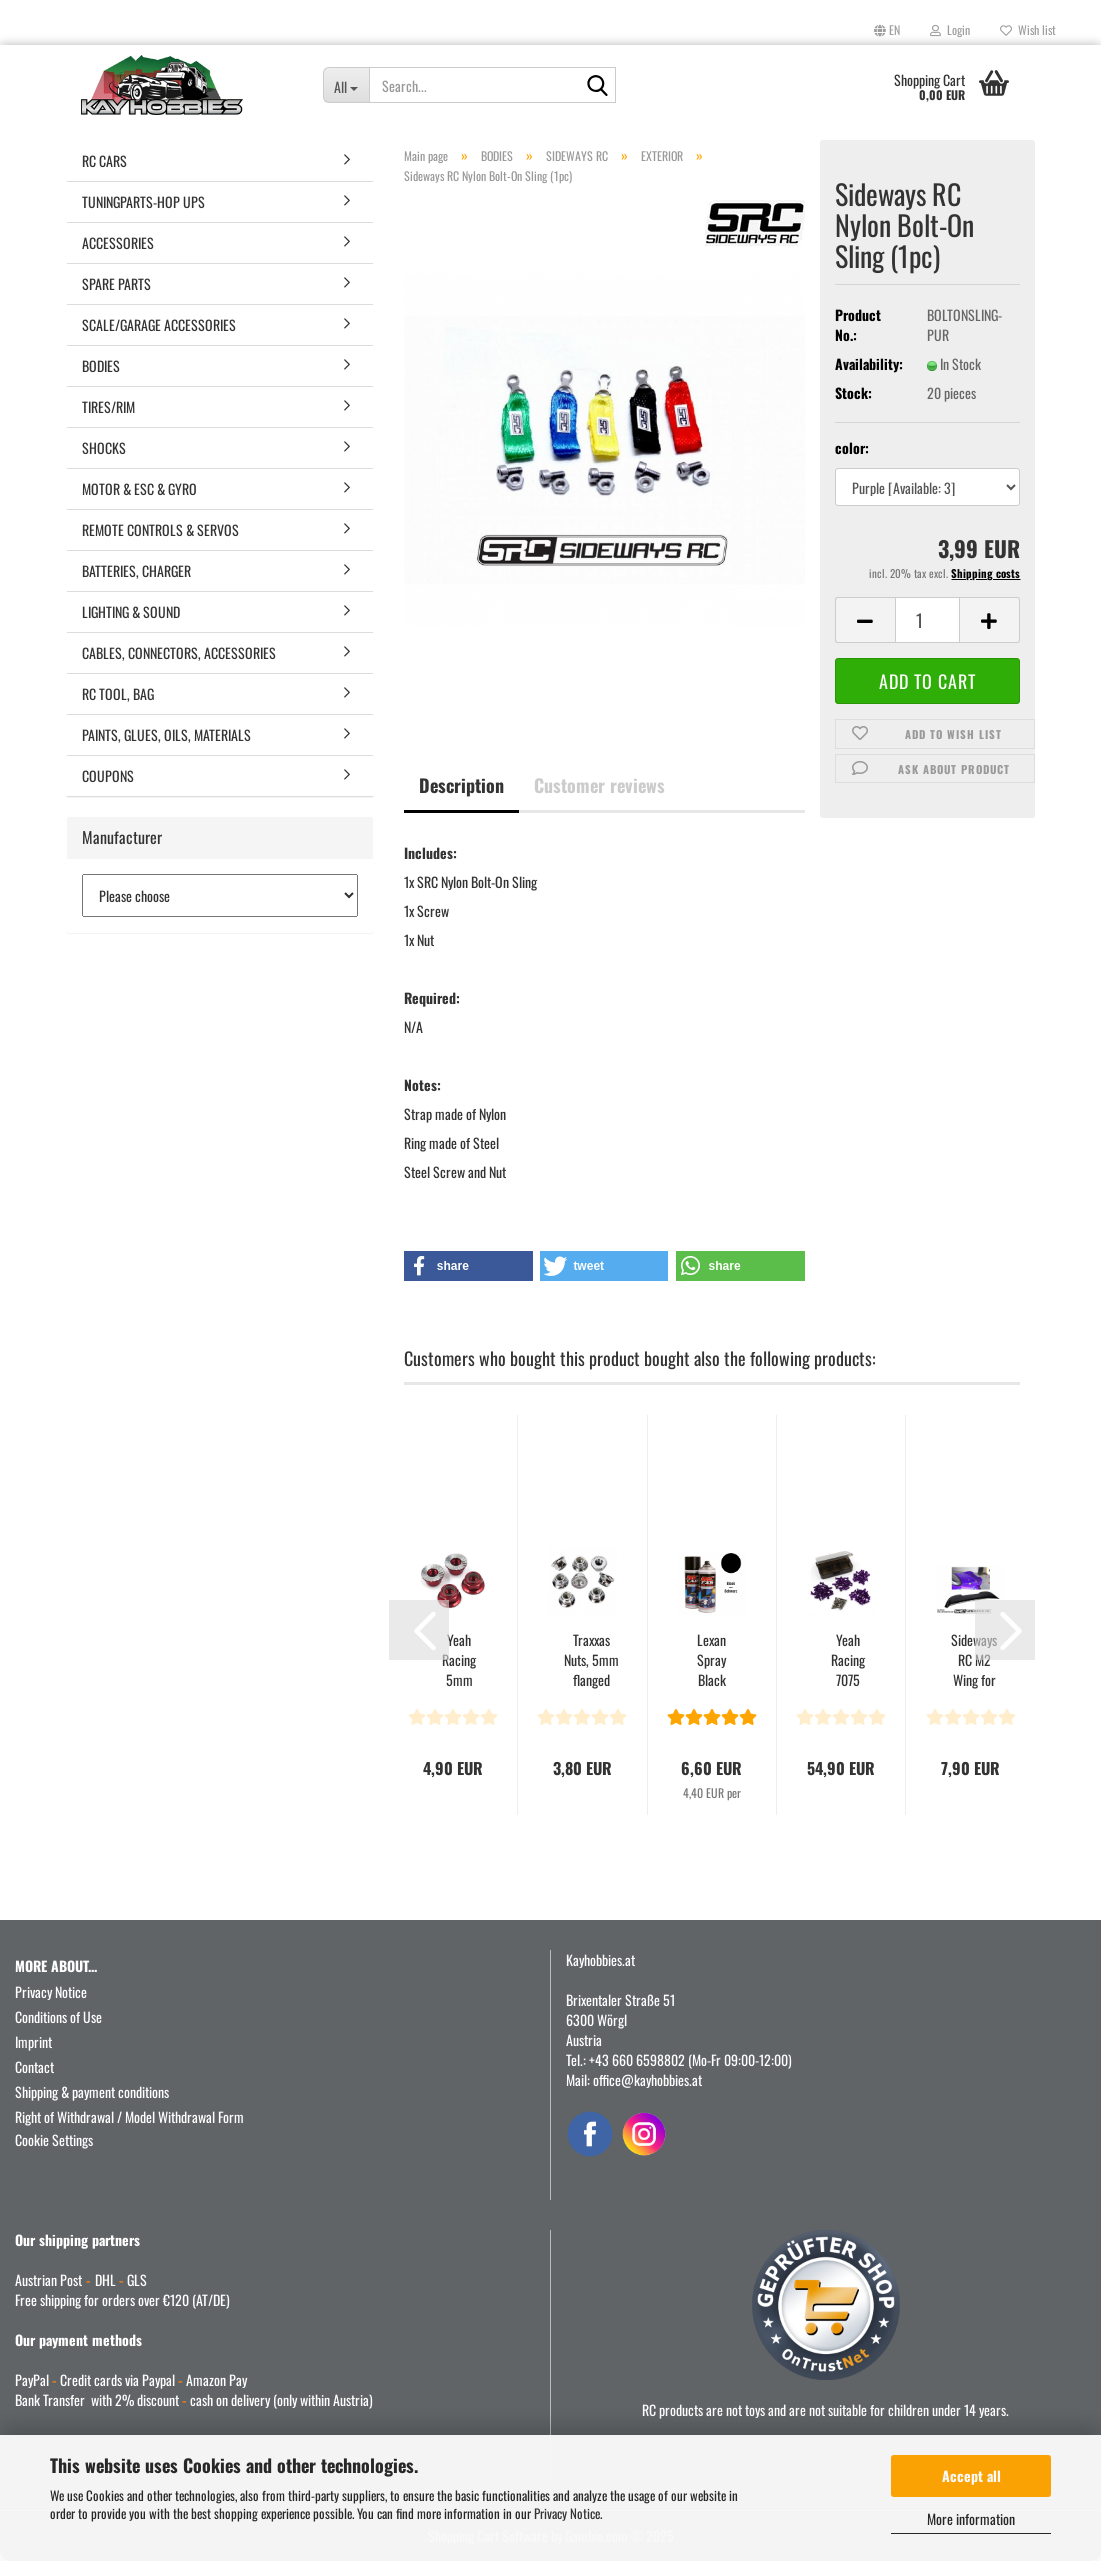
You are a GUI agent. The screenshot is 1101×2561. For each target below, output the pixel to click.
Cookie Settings (54, 2139)
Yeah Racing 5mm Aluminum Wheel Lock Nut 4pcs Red (459, 1660)
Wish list (1028, 29)
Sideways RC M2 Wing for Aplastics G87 (974, 1660)
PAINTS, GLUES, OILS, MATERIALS (166, 734)
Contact (34, 2066)
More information (971, 2518)
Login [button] (950, 29)
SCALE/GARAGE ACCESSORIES (159, 324)
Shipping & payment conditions (92, 2091)
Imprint (33, 2041)
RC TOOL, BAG (118, 693)
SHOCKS (104, 447)
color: (852, 448)
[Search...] (346, 85)
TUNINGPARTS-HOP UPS (143, 201)
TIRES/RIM (108, 406)
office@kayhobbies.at (647, 2079)
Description (461, 785)
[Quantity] (928, 620)
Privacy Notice (567, 2513)
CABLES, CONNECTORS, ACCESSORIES (179, 652)
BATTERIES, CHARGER (136, 570)
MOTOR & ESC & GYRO (139, 488)
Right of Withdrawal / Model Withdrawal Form (129, 2116)
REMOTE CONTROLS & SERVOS (160, 529)
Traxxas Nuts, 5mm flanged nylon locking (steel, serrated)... (591, 1660)
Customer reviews (599, 785)
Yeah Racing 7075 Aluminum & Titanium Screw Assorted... (848, 1660)
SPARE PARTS (116, 283)
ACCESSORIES (118, 242)
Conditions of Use (58, 2016)
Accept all (971, 2475)
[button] (887, 30)
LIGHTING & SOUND (131, 611)
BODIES (101, 365)
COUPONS (108, 775)
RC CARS (104, 160)
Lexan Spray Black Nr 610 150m (712, 1660)
